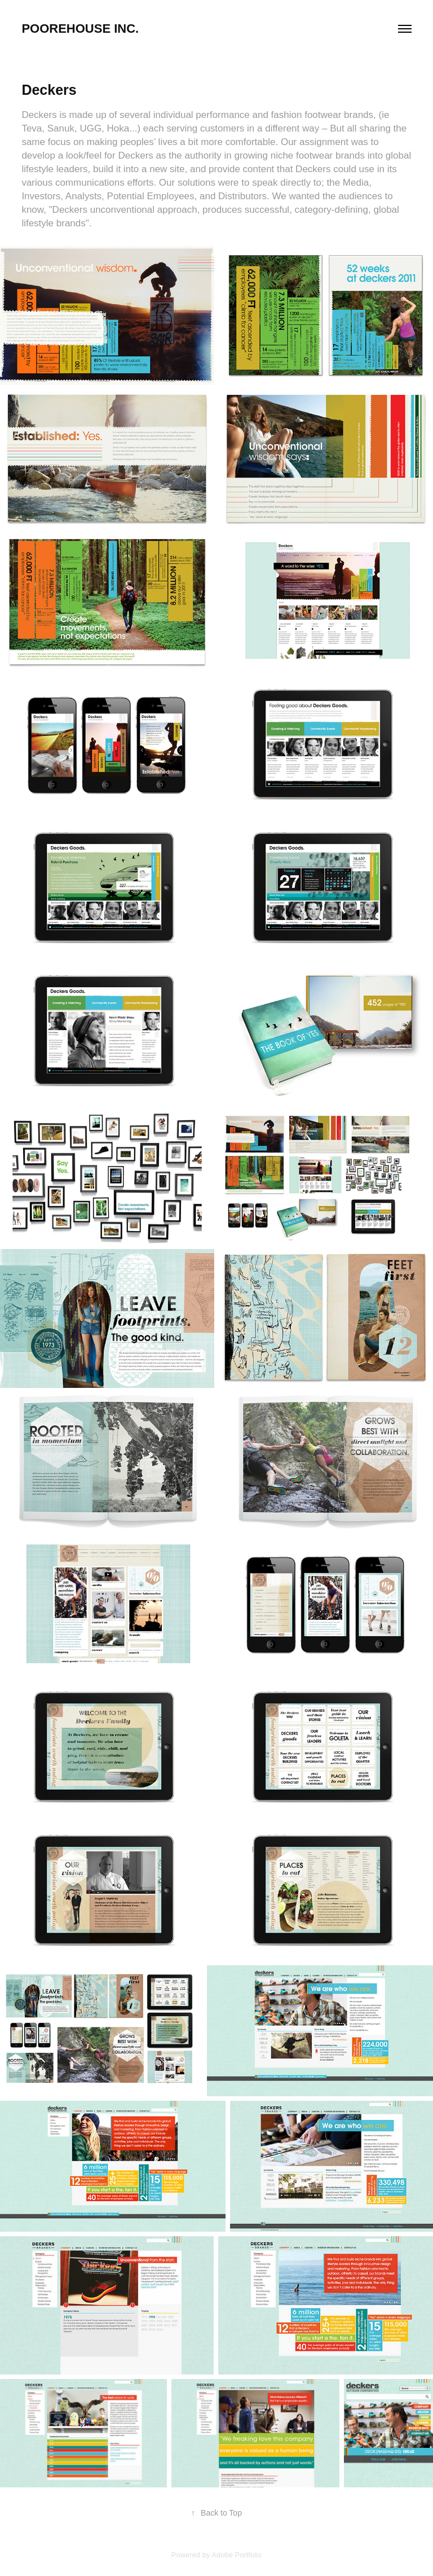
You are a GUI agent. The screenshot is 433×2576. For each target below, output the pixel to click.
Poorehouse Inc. (80, 28)
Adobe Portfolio (236, 2555)
